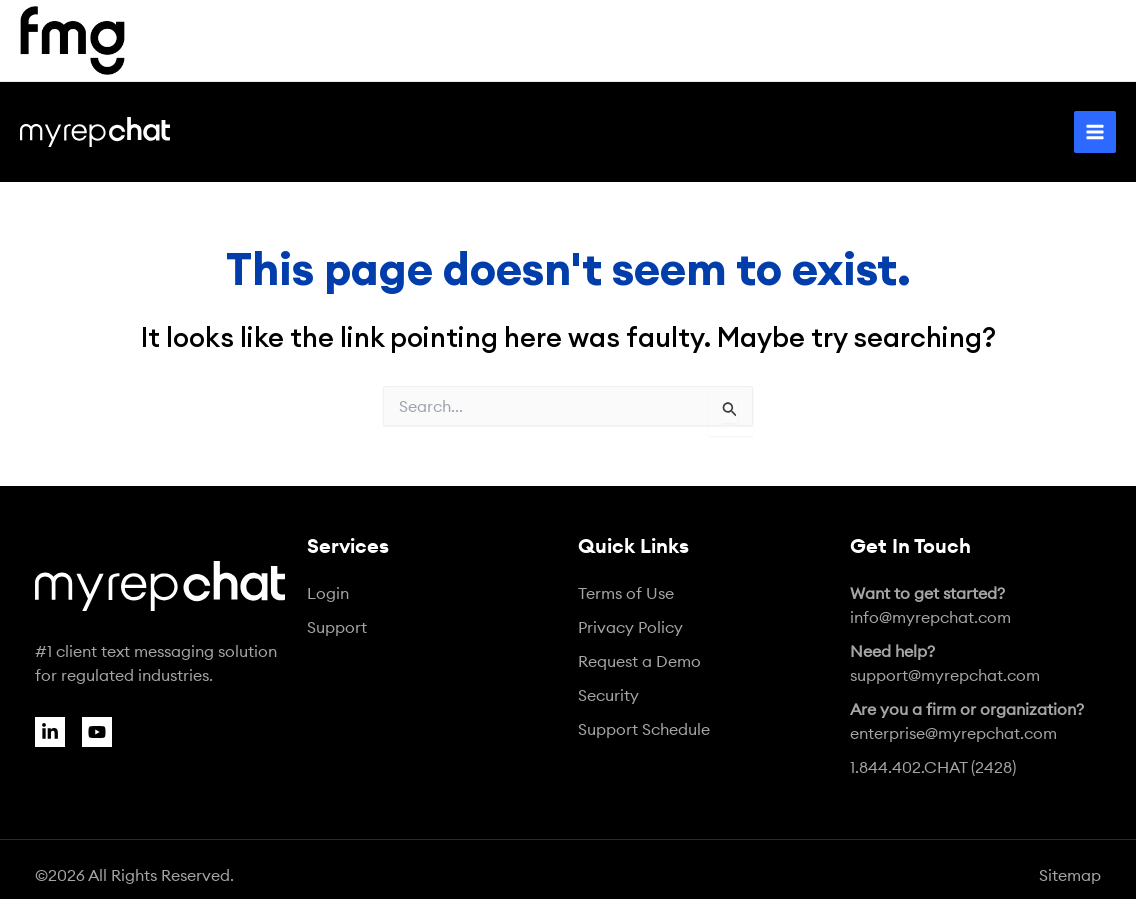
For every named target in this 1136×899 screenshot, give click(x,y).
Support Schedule (644, 729)
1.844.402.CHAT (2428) (933, 767)
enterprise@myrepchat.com (967, 721)
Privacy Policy (630, 627)
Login (328, 593)
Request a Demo (639, 661)
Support (337, 627)
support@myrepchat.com (945, 663)
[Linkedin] (50, 732)
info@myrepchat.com (930, 605)
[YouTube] (97, 732)
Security (608, 695)
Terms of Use (626, 593)
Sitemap (1070, 875)
